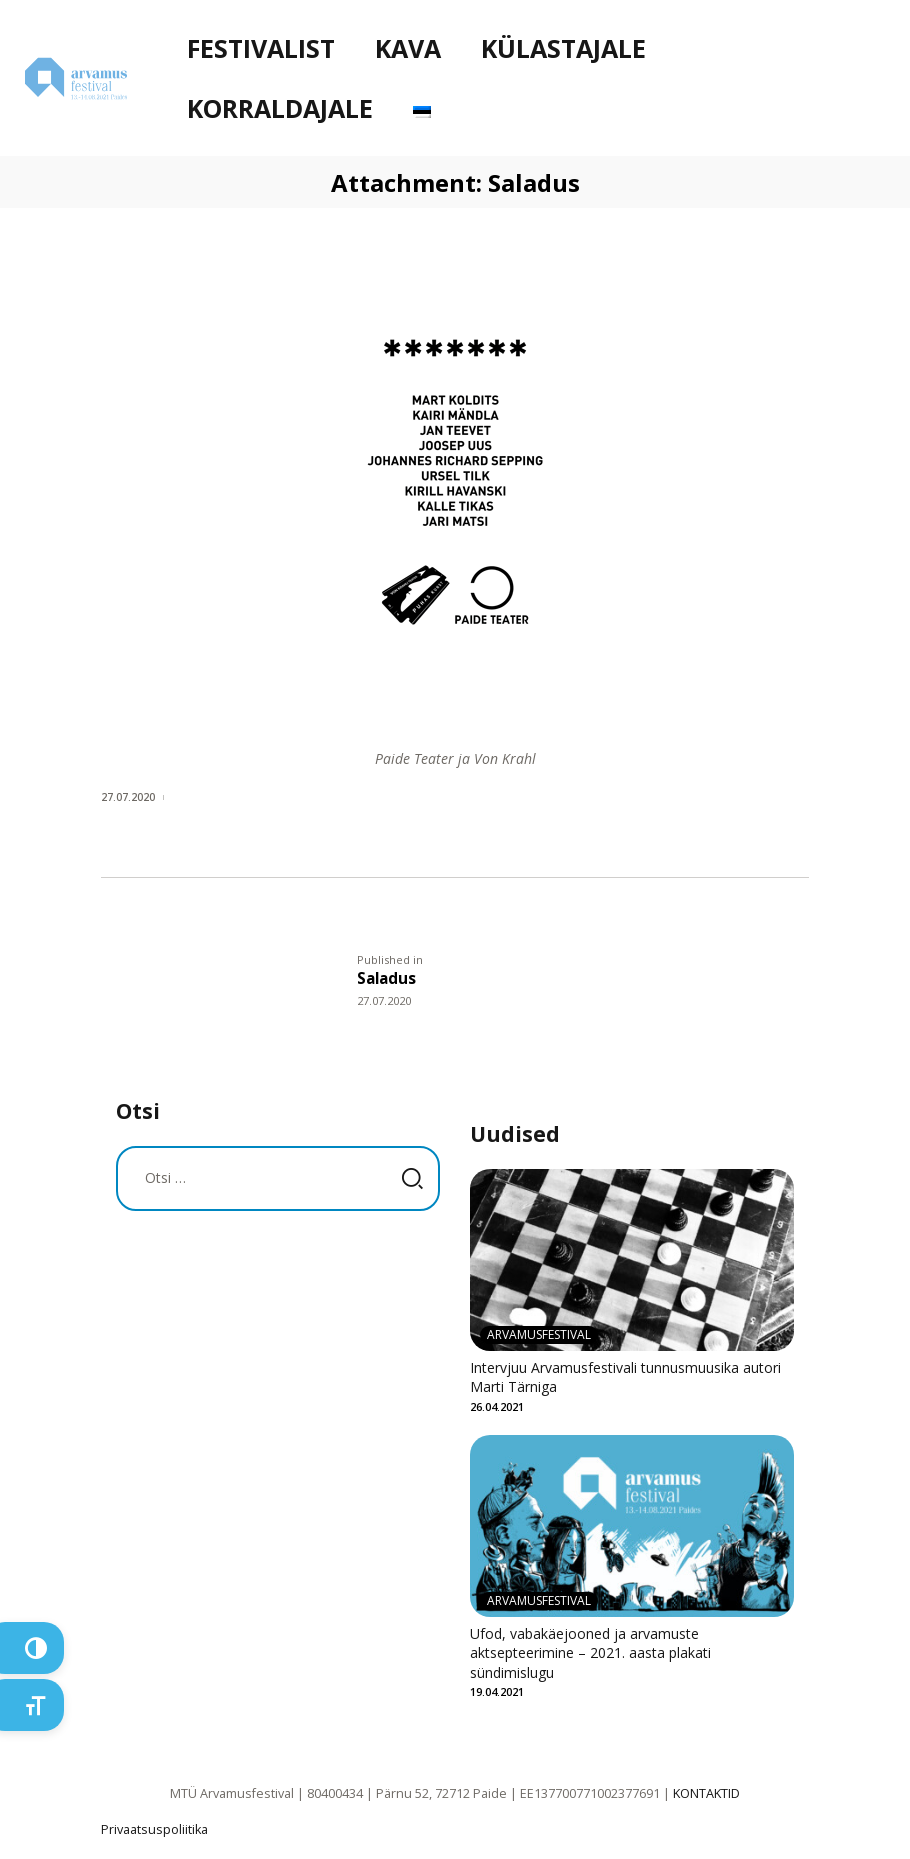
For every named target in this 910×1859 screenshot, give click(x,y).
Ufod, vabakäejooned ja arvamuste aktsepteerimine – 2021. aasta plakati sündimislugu (590, 1653)
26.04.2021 (497, 1406)
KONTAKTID (706, 1793)
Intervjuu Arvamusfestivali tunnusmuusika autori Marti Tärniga (625, 1377)
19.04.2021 (497, 1691)
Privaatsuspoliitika (154, 1829)
